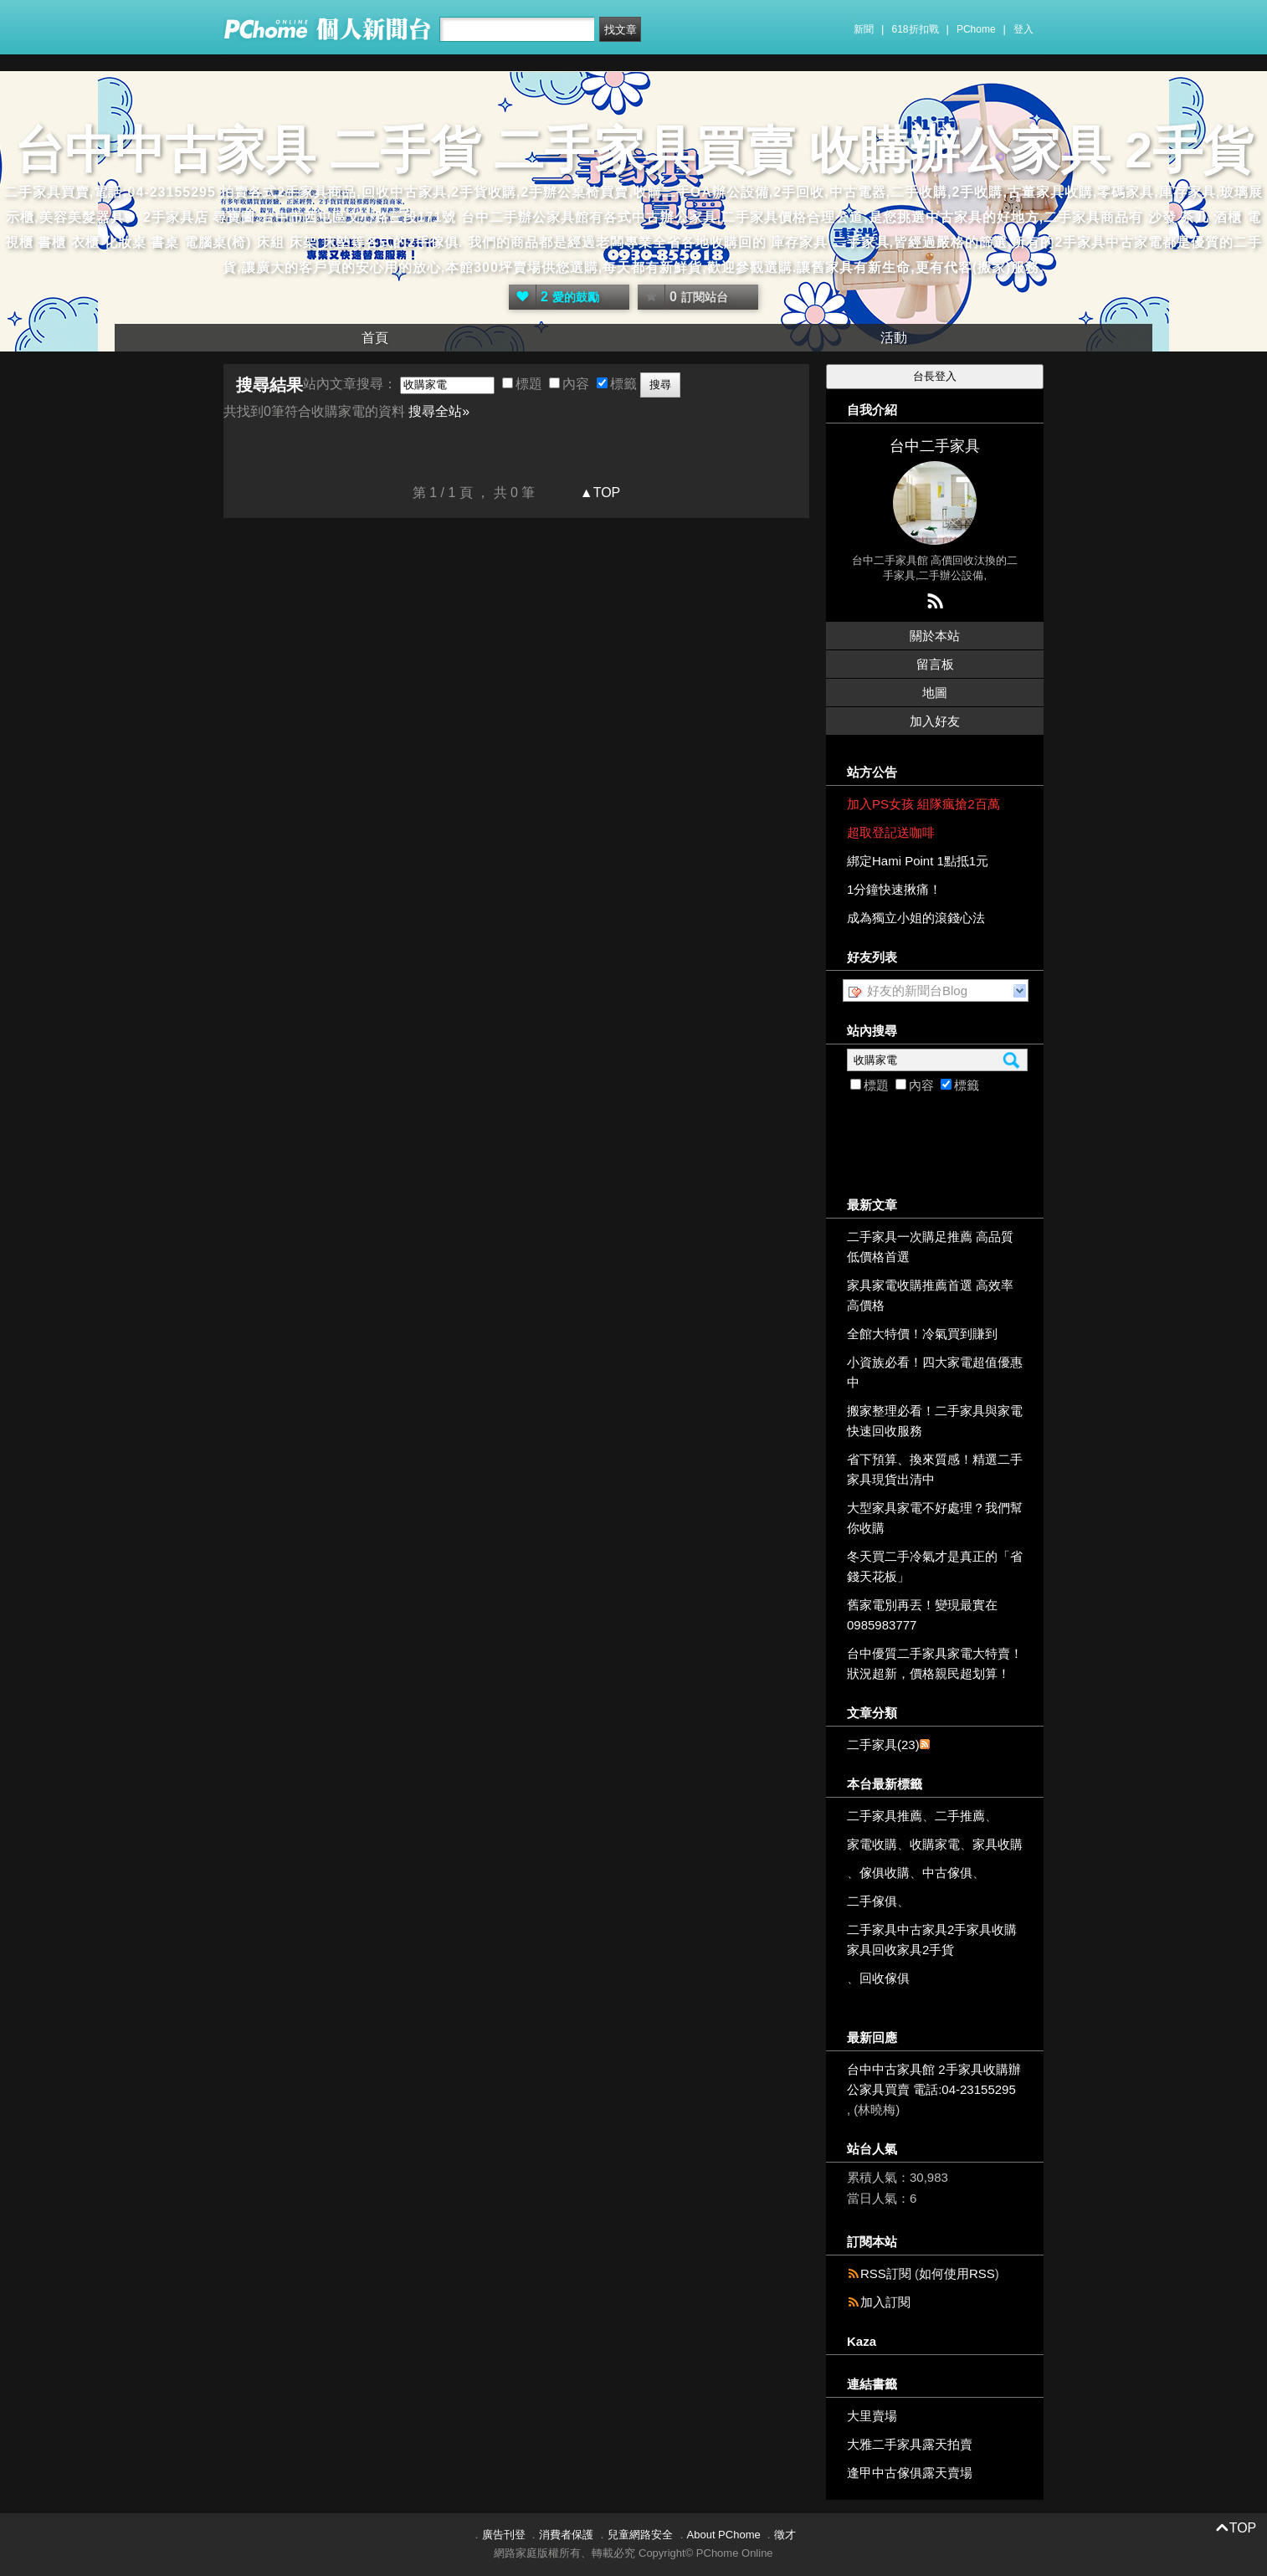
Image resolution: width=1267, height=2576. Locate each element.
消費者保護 (566, 2534)
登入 (1023, 29)
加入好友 (935, 721)
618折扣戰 (915, 29)
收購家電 (935, 1844)
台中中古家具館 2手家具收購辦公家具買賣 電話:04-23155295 (934, 2079)
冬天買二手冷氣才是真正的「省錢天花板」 (935, 1566)
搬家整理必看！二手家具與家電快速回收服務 (935, 1420)
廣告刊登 (504, 2534)
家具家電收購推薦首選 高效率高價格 (930, 1295)
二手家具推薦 (884, 1816)
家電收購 (872, 1844)
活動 (893, 338)
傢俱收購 (884, 1872)
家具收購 (997, 1844)
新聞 (864, 29)
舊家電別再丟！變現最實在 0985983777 (922, 1615)
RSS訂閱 (885, 2273)
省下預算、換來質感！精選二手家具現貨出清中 (935, 1469)
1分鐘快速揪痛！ (894, 889)
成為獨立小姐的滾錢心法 (916, 918)
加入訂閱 (885, 2302)
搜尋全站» (438, 411)
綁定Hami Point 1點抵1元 (917, 861)
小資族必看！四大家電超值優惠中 (935, 1372)
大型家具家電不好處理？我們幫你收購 (935, 1518)
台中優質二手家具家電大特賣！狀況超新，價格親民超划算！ (935, 1663)
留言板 (935, 664)
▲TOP (598, 492)
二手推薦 (960, 1816)
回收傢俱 (884, 1978)
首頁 (375, 338)
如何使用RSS (957, 2273)
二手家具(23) (883, 1744)
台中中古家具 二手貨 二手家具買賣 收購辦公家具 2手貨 (633, 150)
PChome (976, 29)
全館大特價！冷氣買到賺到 (922, 1333)
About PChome (724, 2534)
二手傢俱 (872, 1901)
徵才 (785, 2534)
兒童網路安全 (640, 2534)
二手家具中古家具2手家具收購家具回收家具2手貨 (932, 1939)
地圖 (934, 692)
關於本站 (935, 636)
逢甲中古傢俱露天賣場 (909, 2473)
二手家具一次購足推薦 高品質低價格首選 (930, 1246)
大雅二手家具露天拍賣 (909, 2444)
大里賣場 (872, 2416)
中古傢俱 (947, 1872)
